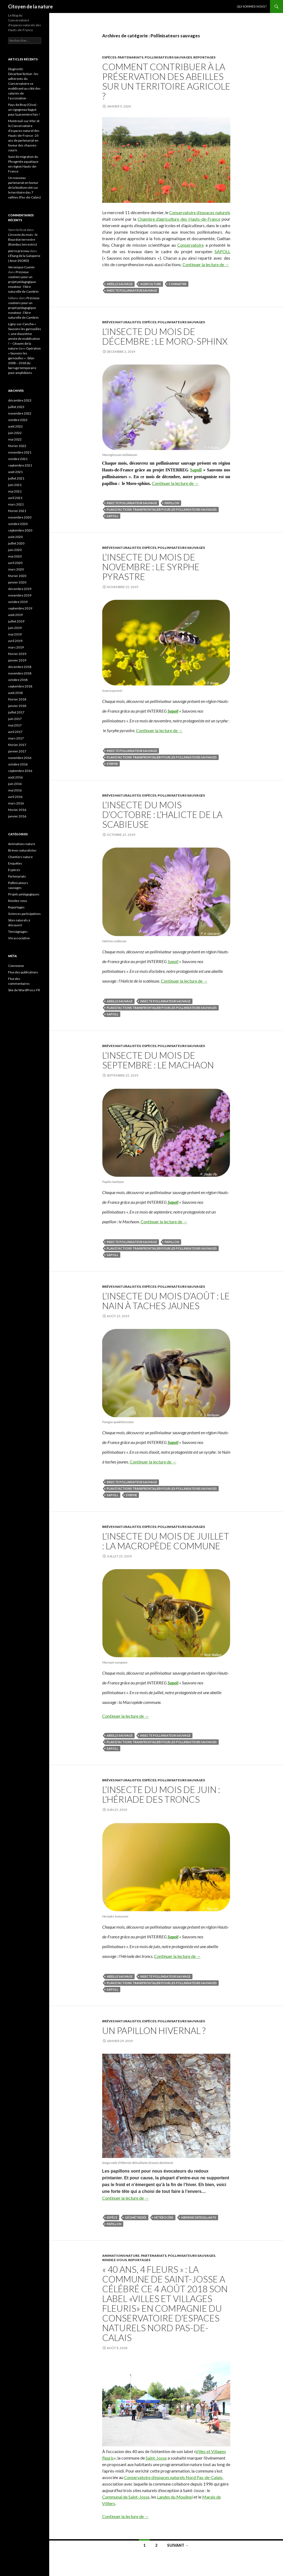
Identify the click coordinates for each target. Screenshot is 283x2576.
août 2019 (15, 615)
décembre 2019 (19, 589)
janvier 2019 (17, 660)
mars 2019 (16, 647)
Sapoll (196, 470)
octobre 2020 (18, 524)
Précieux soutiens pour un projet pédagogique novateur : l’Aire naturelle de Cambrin (23, 282)
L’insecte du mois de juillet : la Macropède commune (165, 1541)
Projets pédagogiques (23, 894)
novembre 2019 (19, 595)
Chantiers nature (20, 857)
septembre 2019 (20, 608)
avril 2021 (15, 498)
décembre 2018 (19, 667)
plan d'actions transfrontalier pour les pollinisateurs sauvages (162, 509)
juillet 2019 (16, 621)
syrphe (112, 763)
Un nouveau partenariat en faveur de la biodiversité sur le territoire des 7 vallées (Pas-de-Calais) (24, 187)
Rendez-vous (114, 2260)
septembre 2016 (20, 771)
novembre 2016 (19, 758)
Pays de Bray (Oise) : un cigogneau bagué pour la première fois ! (24, 109)
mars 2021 (16, 504)
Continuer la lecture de (205, 264)
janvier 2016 (17, 816)
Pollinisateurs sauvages (168, 57)
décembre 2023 (19, 400)
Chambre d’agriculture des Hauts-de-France (179, 218)
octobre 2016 (18, 764)
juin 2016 (15, 784)
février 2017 (17, 745)
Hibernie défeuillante (198, 2217)
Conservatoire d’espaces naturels (199, 212)
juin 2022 (15, 433)
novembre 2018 (19, 673)
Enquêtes (15, 863)
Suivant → (178, 2545)
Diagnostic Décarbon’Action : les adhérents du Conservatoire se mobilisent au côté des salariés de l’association (24, 83)
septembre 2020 (20, 530)
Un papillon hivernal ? (153, 2030)
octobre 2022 (18, 420)
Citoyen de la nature (30, 6)
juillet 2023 (16, 407)
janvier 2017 (17, 751)
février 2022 (17, 446)
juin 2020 (15, 550)
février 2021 (17, 511)
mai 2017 (15, 725)
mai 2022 (15, 439)
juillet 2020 (16, 543)
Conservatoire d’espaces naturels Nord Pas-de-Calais (173, 2477)
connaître (178, 284)
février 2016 (17, 810)
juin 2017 (15, 719)
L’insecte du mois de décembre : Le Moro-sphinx (165, 336)
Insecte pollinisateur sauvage (132, 290)
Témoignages (18, 932)
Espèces (109, 57)
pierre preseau (18, 251)
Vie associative (19, 938)
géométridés (136, 2217)
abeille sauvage (120, 284)
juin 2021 (15, 485)
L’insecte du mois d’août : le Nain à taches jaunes (166, 1300)
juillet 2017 (16, 712)
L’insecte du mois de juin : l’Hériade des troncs (161, 1794)
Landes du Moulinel (175, 2496)
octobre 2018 (18, 680)
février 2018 (17, 699)
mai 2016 (15, 790)
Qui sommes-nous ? (252, 6)
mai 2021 (15, 491)
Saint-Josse (156, 2457)
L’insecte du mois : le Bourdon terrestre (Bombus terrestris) (23, 239)
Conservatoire (190, 244)
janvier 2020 (17, 582)
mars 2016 (16, 803)
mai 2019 (15, 634)
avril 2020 (15, 563)
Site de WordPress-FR (24, 990)
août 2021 (15, 472)
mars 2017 (16, 738)
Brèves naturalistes (121, 322)
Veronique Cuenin (21, 267)
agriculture (150, 284)
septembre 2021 (20, 465)
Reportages (204, 57)
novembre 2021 (19, 452)
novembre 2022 (19, 413)
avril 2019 (15, 641)
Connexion (16, 966)
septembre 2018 (20, 686)
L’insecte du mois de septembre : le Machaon (158, 1060)
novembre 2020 (19, 517)
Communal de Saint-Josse (125, 2496)
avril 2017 (15, 732)
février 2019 (17, 654)
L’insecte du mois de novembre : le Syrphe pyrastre (150, 567)
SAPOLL (222, 251)
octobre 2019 (18, 602)
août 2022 (15, 426)
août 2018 (15, 693)
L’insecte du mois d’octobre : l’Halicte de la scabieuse (162, 814)
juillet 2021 (16, 478)
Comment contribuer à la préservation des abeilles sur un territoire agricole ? (166, 81)
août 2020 (15, 537)
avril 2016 (15, 797)
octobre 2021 (18, 459)
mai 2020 (15, 556)
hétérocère (164, 2217)
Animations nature (120, 2256)
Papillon (172, 503)
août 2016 (15, 777)
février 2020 (17, 576)
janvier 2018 (17, 706)
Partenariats (130, 57)
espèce (112, 2217)
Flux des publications (23, 972)
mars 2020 (16, 569)
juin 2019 (15, 628)
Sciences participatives (24, 914)
